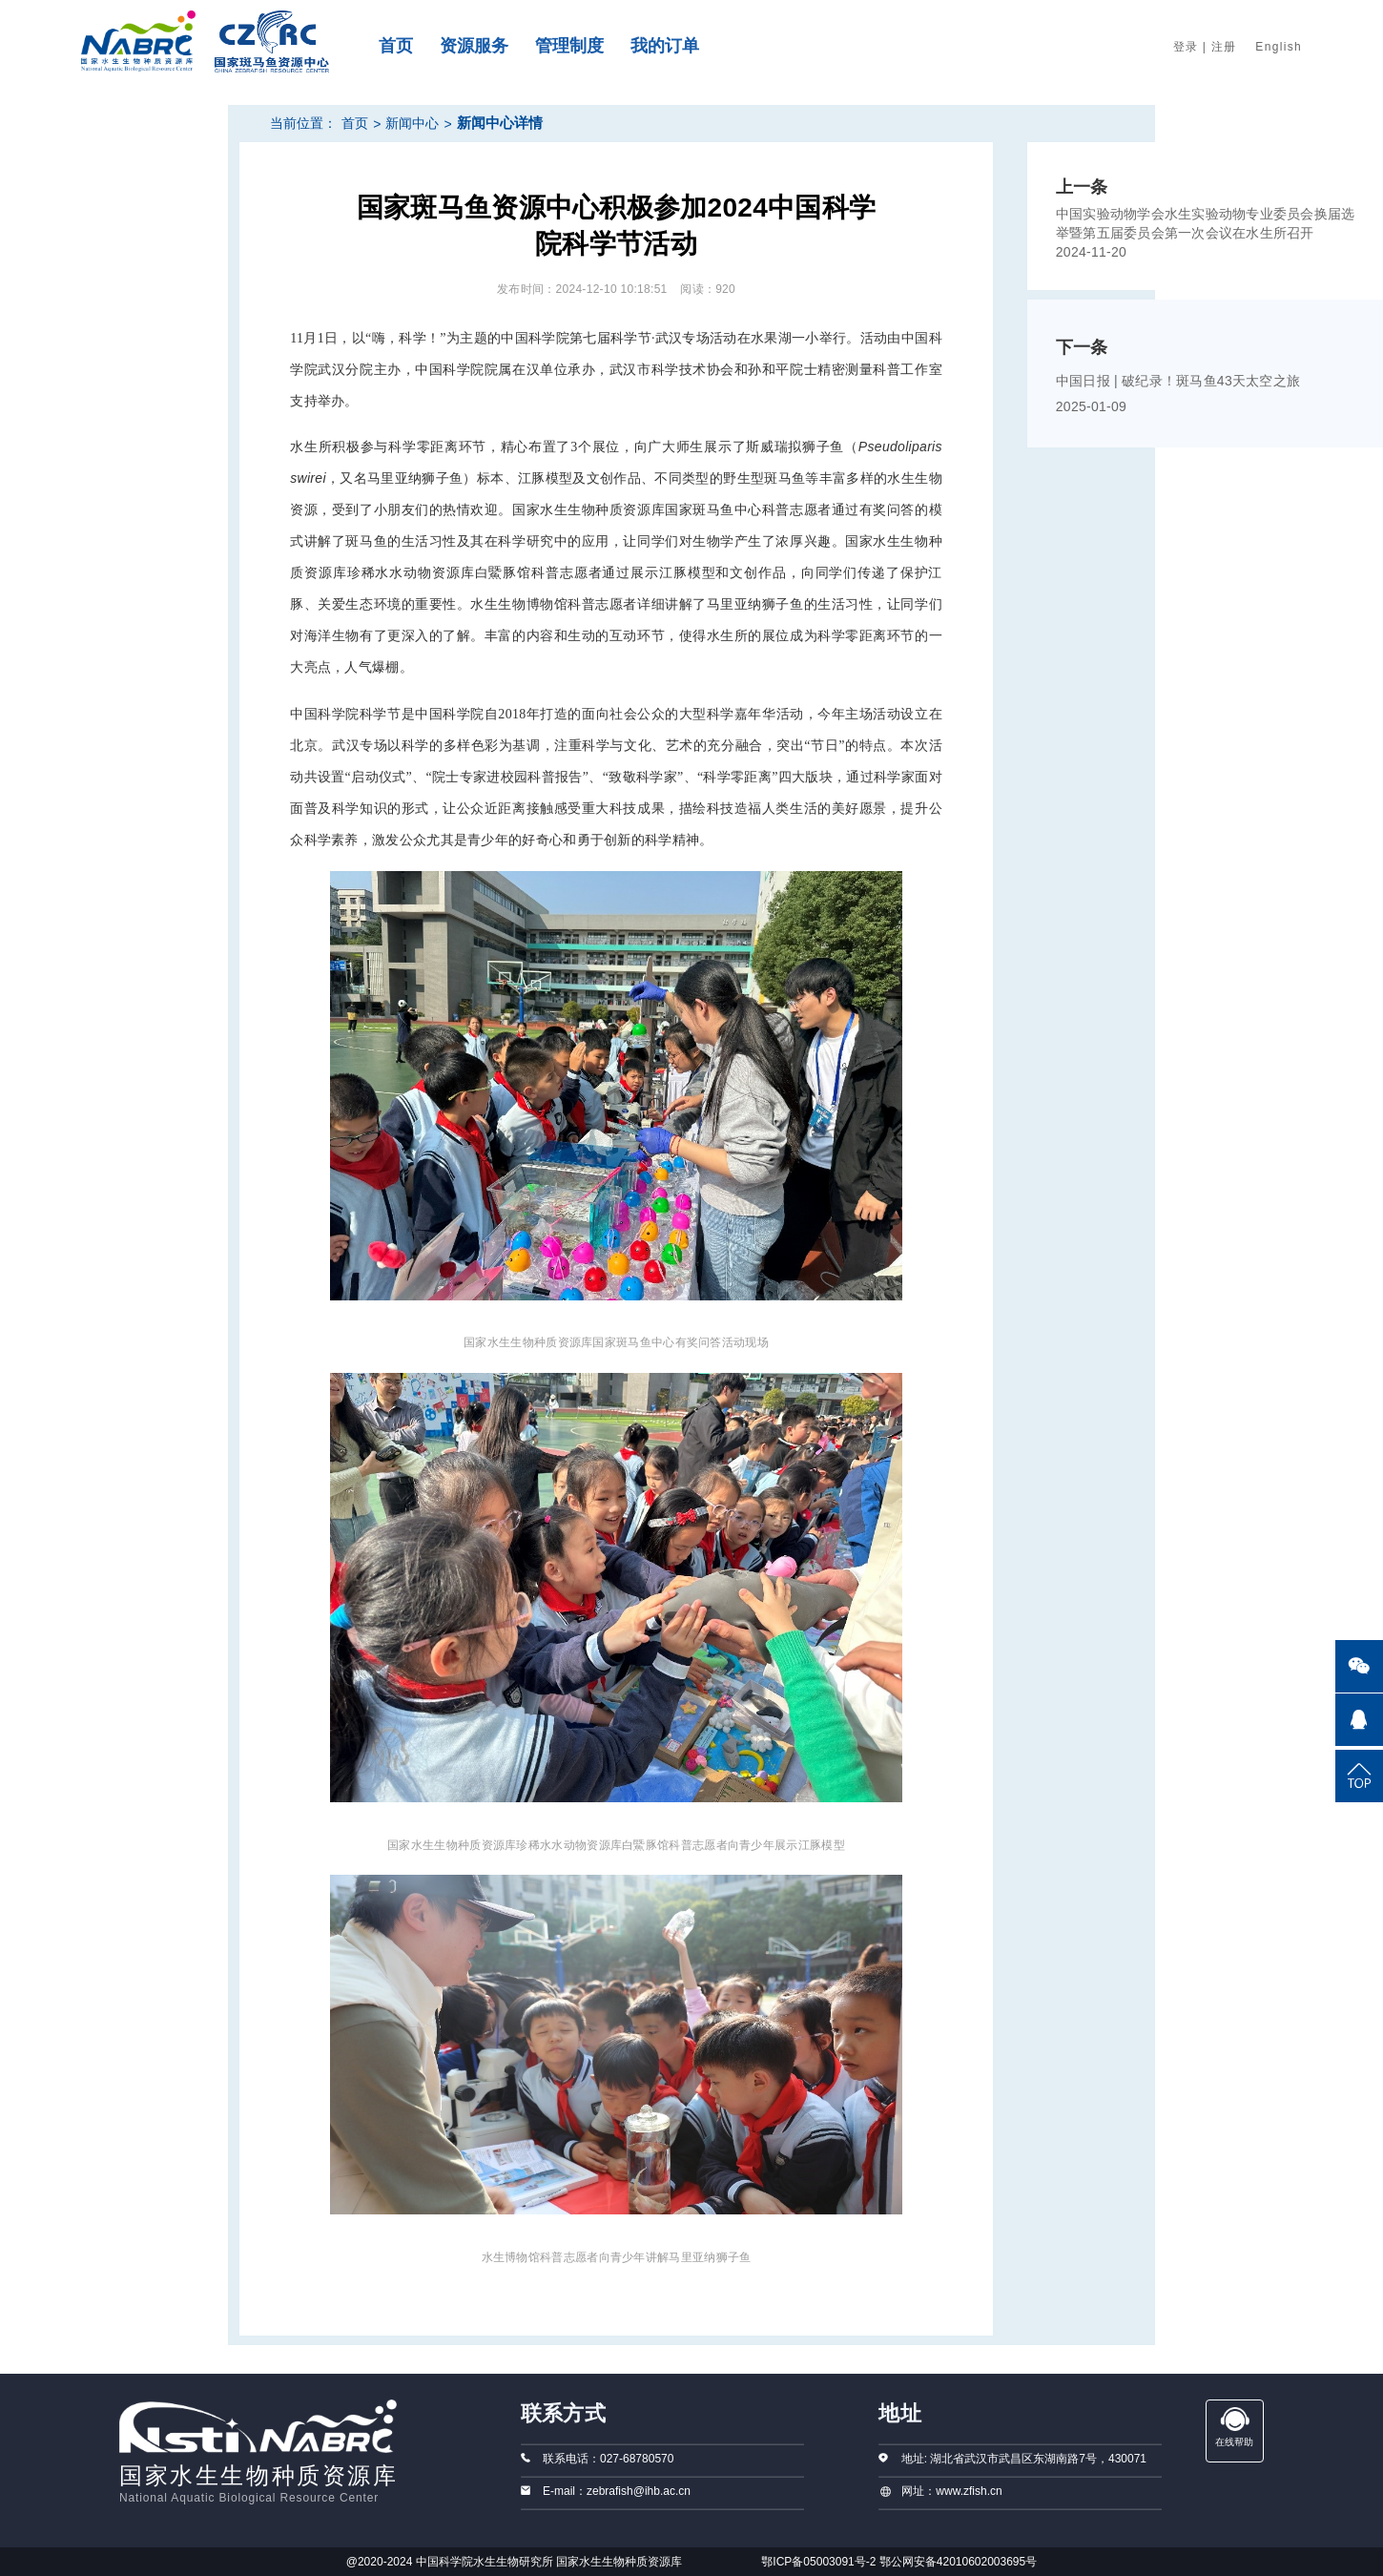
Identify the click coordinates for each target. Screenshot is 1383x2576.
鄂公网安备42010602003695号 (958, 2561)
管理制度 (569, 45)
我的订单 (664, 45)
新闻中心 (412, 123)
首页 (396, 45)
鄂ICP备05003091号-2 (818, 2561)
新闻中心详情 (500, 122)
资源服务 (474, 45)
